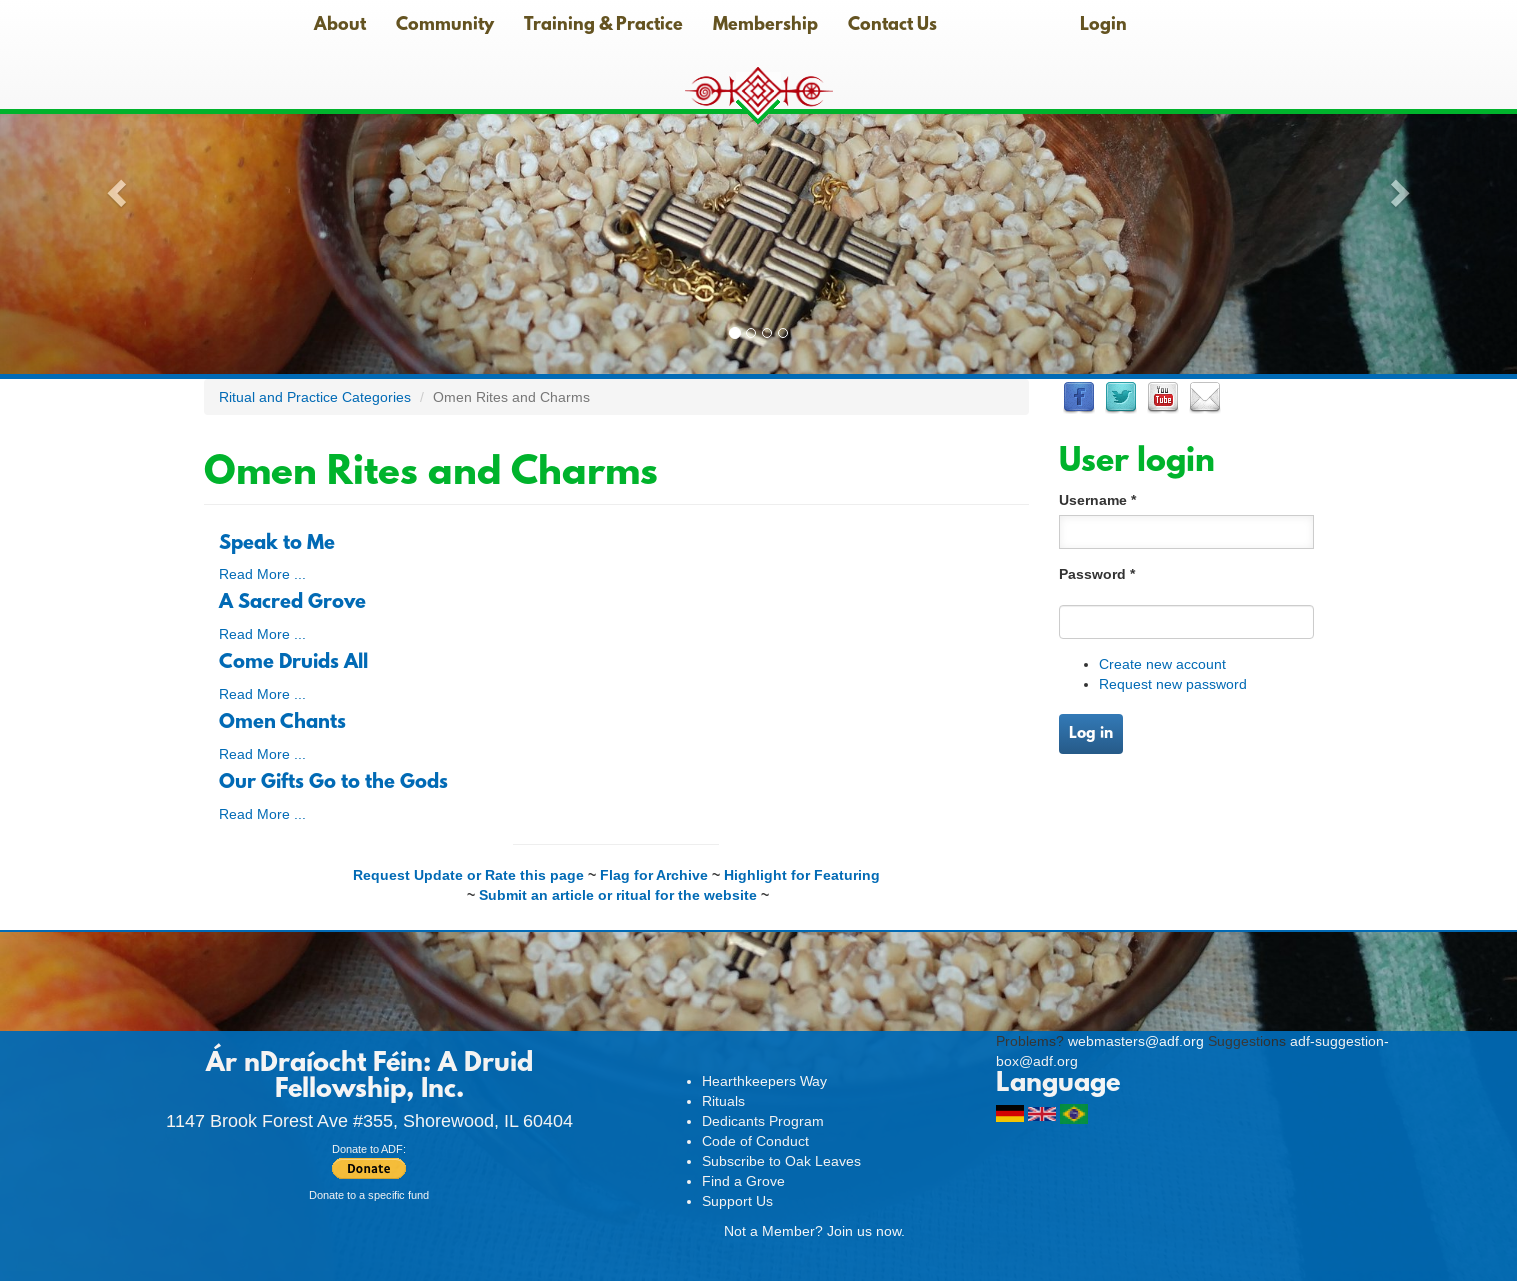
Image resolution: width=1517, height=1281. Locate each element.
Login (1103, 26)
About (340, 26)
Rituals (723, 1101)
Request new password (1173, 684)
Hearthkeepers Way (764, 1081)
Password (1097, 574)
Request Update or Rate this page (468, 875)
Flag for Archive (654, 875)
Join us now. (866, 1231)
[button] (114, 187)
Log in (1091, 734)
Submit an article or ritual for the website (618, 895)
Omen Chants (282, 723)
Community (445, 26)
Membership (765, 26)
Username (1097, 500)
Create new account (1162, 664)
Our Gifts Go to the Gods (333, 783)
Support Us (737, 1201)
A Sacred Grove (292, 603)
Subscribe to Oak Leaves (781, 1161)
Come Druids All (293, 663)
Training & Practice (603, 26)
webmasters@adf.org (1136, 1041)
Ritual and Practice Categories (315, 397)
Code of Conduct (755, 1141)
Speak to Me (277, 544)
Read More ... (262, 574)
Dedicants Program (763, 1121)
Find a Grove (743, 1181)
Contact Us (892, 26)
